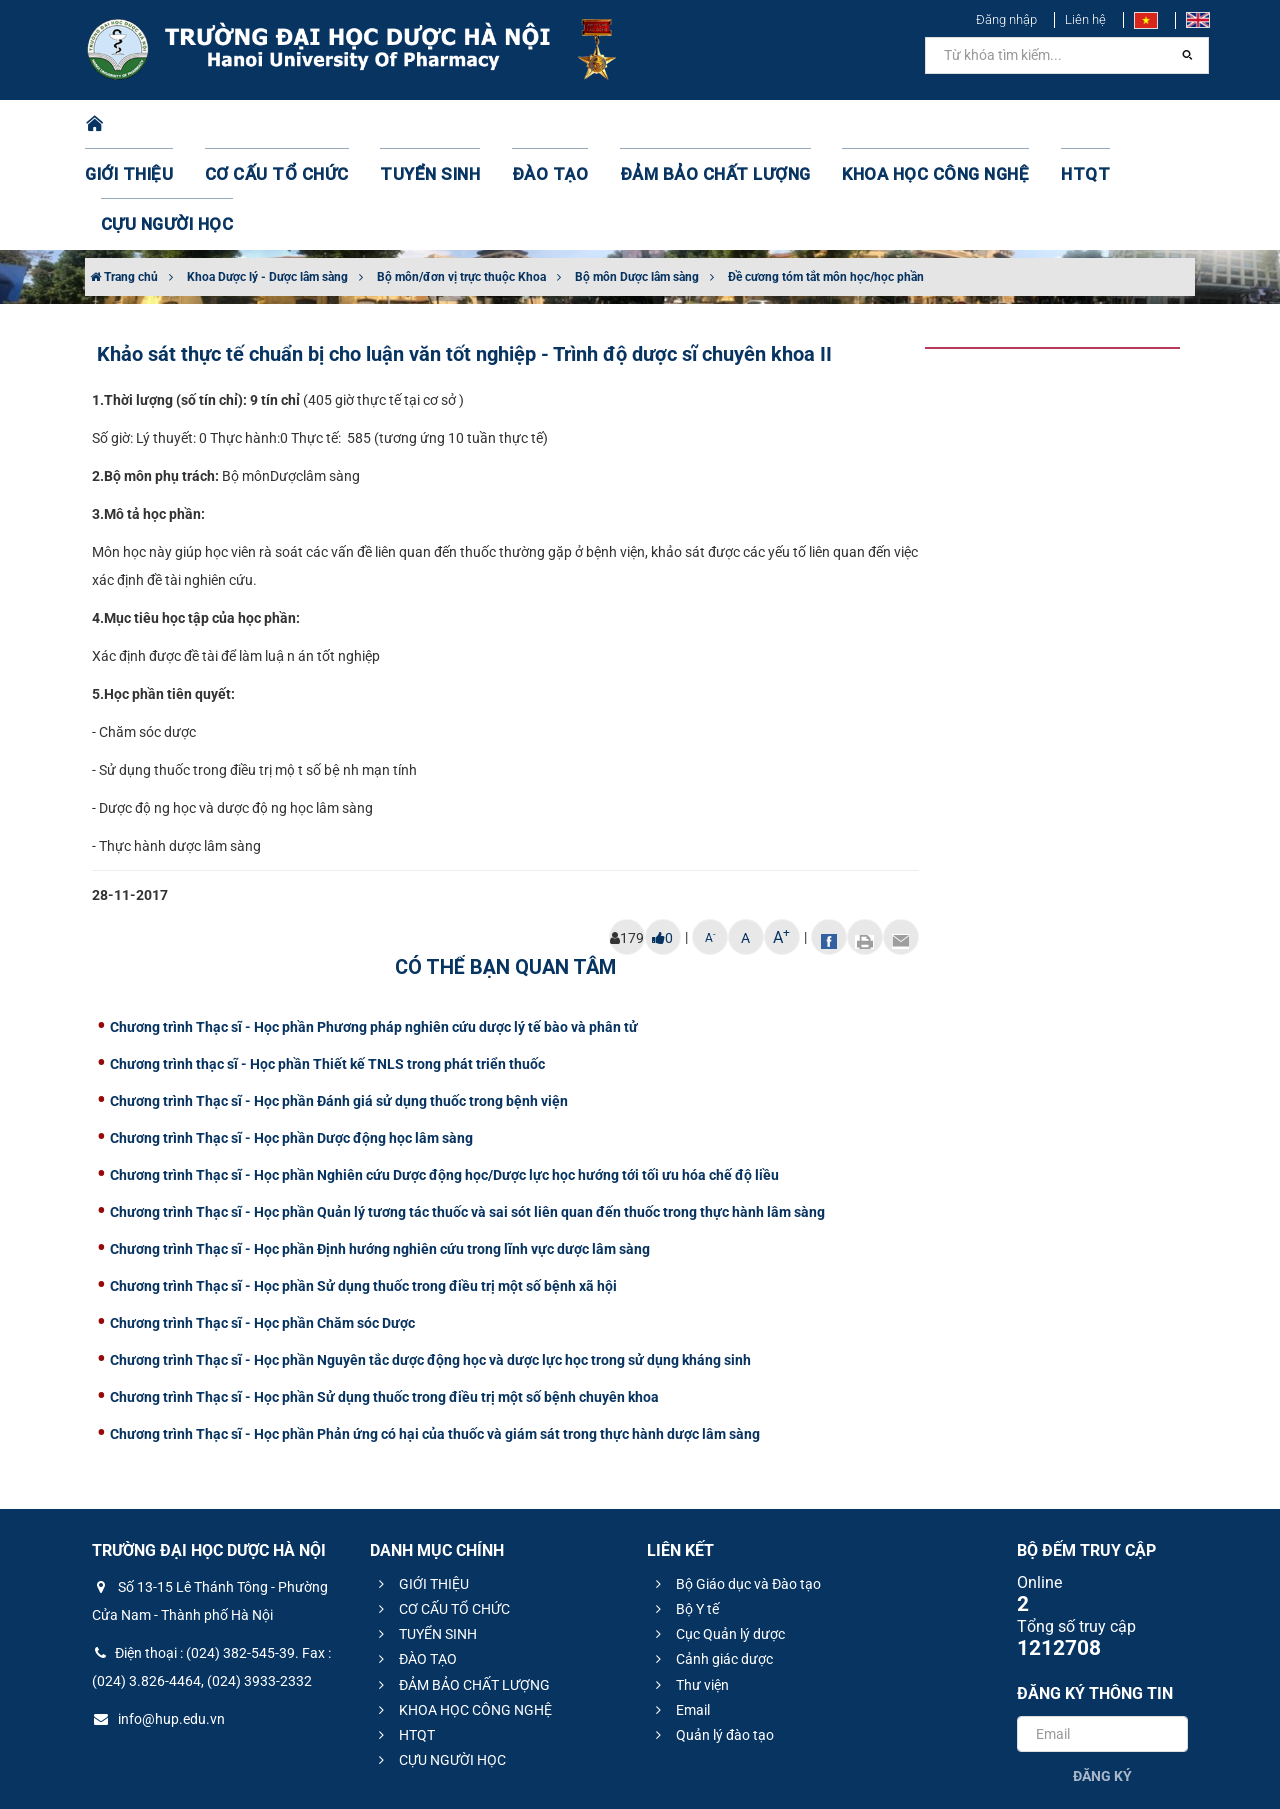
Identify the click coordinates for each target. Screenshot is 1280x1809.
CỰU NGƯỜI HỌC (1109, 125)
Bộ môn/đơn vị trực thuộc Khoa (461, 177)
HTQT (999, 125)
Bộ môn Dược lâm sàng (637, 177)
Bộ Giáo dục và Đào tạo (735, 1484)
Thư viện (689, 1585)
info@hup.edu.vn (158, 1619)
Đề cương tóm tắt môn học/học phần (826, 177)
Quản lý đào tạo (712, 1635)
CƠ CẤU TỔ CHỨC (285, 125)
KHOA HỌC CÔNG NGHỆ (865, 125)
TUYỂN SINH (420, 125)
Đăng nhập (1006, 19)
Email (680, 1610)
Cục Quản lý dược (717, 1534)
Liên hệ (1085, 19)
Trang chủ (124, 177)
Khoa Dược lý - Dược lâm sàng (267, 177)
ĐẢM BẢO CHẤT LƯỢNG (671, 125)
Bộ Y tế (684, 1509)
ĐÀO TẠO (527, 125)
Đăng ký (1102, 1676)
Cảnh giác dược (711, 1559)
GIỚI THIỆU (154, 125)
